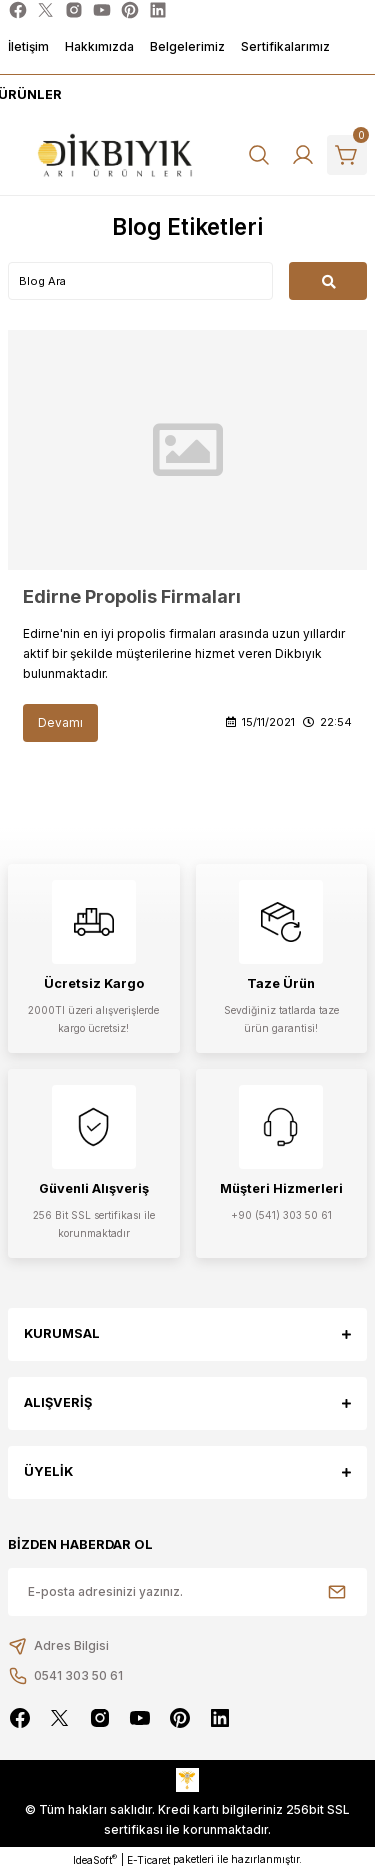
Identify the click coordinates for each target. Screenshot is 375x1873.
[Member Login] (303, 155)
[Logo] (115, 155)
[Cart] (347, 155)
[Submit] (337, 1592)
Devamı (60, 722)
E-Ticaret (148, 1860)
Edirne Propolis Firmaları (132, 596)
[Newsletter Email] (187, 1592)
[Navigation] (28, 95)
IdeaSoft (95, 1859)
